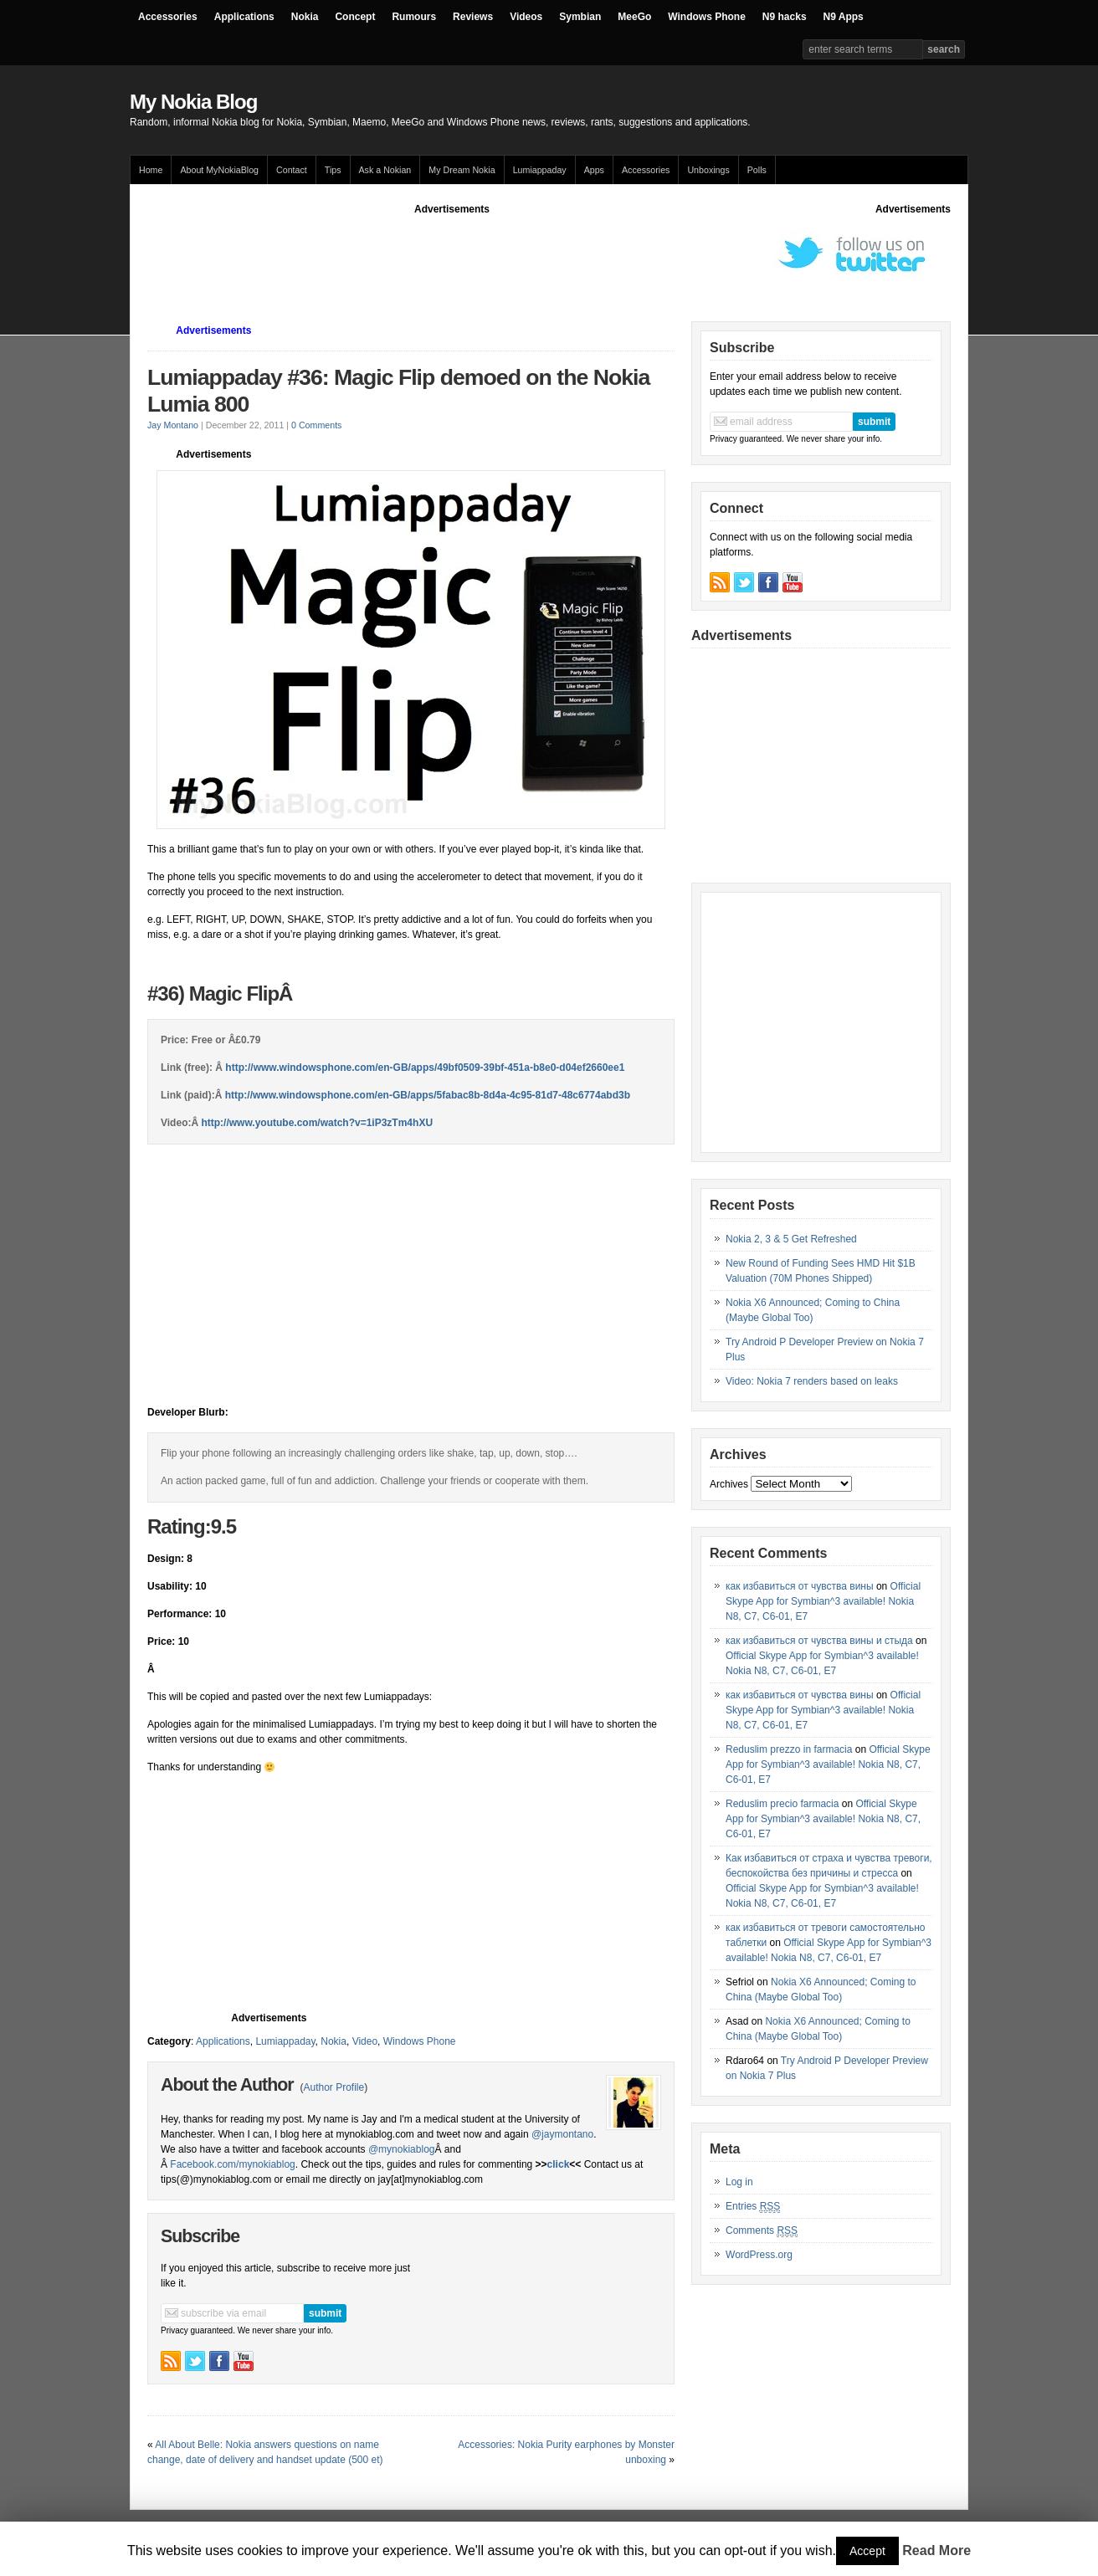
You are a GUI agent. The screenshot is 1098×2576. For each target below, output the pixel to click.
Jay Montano (172, 425)
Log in (739, 2182)
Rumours (414, 17)
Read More (936, 2550)
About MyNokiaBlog (219, 170)
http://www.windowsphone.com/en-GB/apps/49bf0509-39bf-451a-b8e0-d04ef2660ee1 (424, 1067)
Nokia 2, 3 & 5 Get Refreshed (791, 1239)
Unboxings (708, 170)
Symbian (580, 17)
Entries (753, 2206)
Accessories (168, 17)
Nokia (305, 17)
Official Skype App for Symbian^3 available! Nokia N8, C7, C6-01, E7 (823, 1601)
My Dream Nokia (461, 170)
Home (150, 170)
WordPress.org (759, 2255)
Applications (244, 17)
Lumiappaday (540, 170)
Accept (867, 2551)
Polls (757, 170)
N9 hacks (784, 17)
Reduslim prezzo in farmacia (789, 1749)
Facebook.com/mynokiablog (232, 2164)
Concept (355, 17)
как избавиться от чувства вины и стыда (819, 1640)
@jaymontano (562, 2134)
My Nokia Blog (193, 101)
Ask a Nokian (385, 170)
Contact (291, 170)
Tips (333, 170)
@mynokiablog (401, 2149)
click (558, 2164)
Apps (594, 170)
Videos (526, 17)
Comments (762, 2231)
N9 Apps (844, 17)
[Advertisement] (452, 254)
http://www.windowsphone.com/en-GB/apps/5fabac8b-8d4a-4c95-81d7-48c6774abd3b (427, 1095)
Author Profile (333, 2087)
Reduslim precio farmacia (782, 1804)
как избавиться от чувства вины (800, 1586)
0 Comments (316, 425)
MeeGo (634, 17)
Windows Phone (707, 17)
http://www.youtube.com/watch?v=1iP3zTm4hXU (317, 1123)
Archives (729, 1484)
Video (364, 2041)
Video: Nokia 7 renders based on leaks (812, 1381)
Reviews (473, 17)
